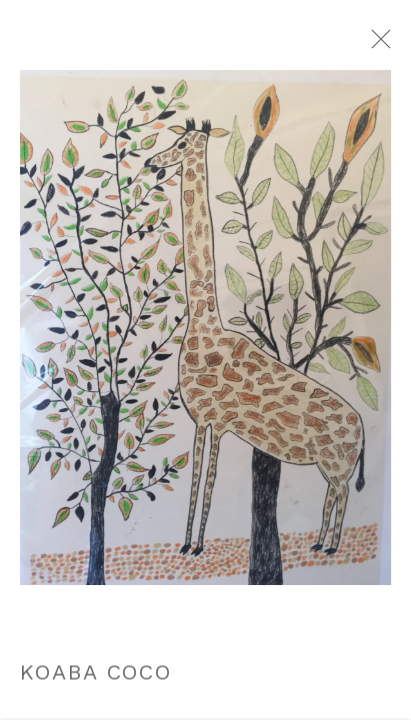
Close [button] (396, 45)
